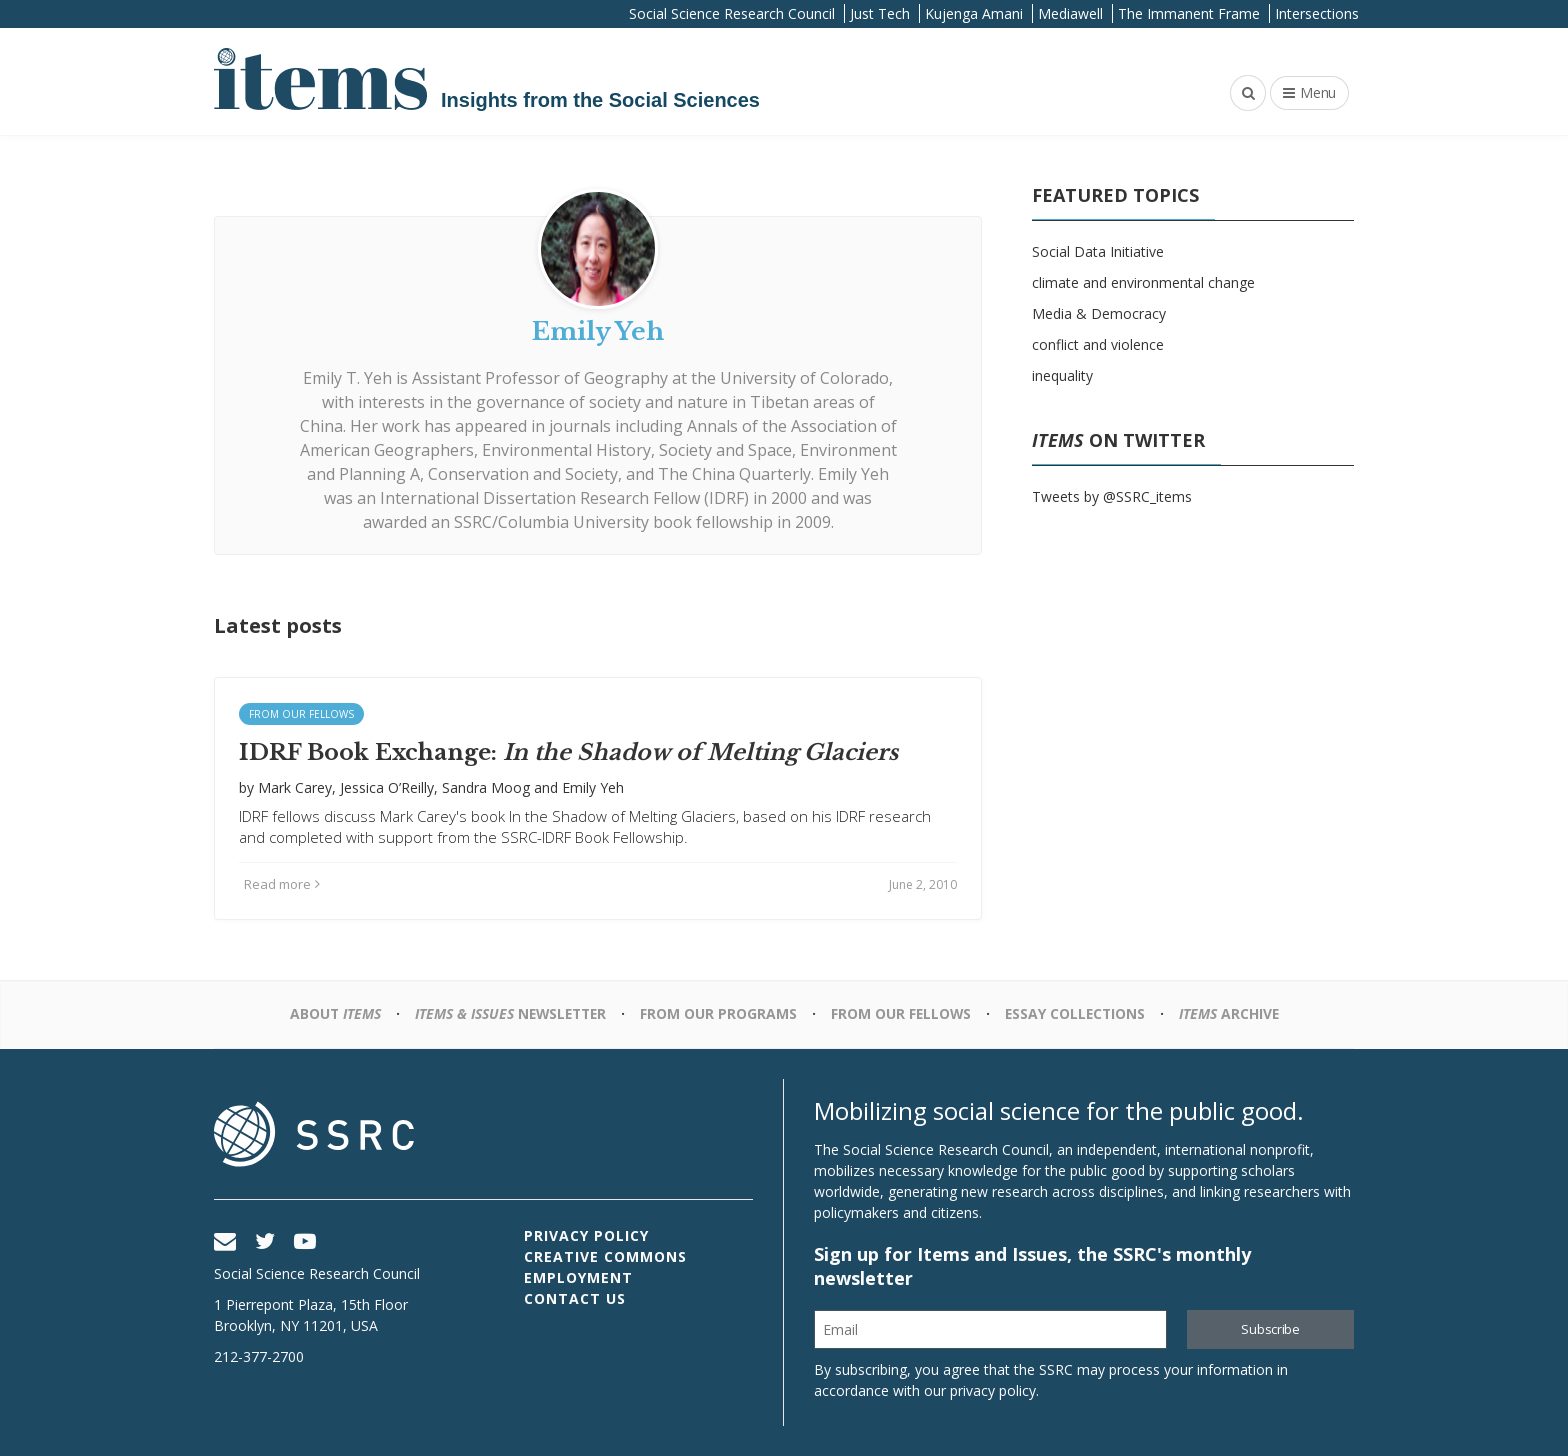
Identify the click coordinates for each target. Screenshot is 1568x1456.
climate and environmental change (1143, 282)
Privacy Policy (586, 1235)
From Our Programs (718, 1013)
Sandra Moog (486, 787)
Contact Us (575, 1298)
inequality (1062, 375)
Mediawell (1070, 13)
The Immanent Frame (1189, 13)
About (329, 1013)
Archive (1234, 1013)
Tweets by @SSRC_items (1112, 496)
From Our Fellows (301, 714)
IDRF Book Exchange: (568, 752)
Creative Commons (605, 1256)
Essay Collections (1078, 1013)
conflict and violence (1098, 344)
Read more (282, 884)
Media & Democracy (1099, 313)
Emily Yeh (593, 787)
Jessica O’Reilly (387, 787)
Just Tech (880, 13)
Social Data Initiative (1098, 251)
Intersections (1317, 13)
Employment (578, 1277)
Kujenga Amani (974, 13)
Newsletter (507, 1013)
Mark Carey (295, 787)
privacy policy (993, 1390)
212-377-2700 (259, 1356)
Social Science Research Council (732, 13)
